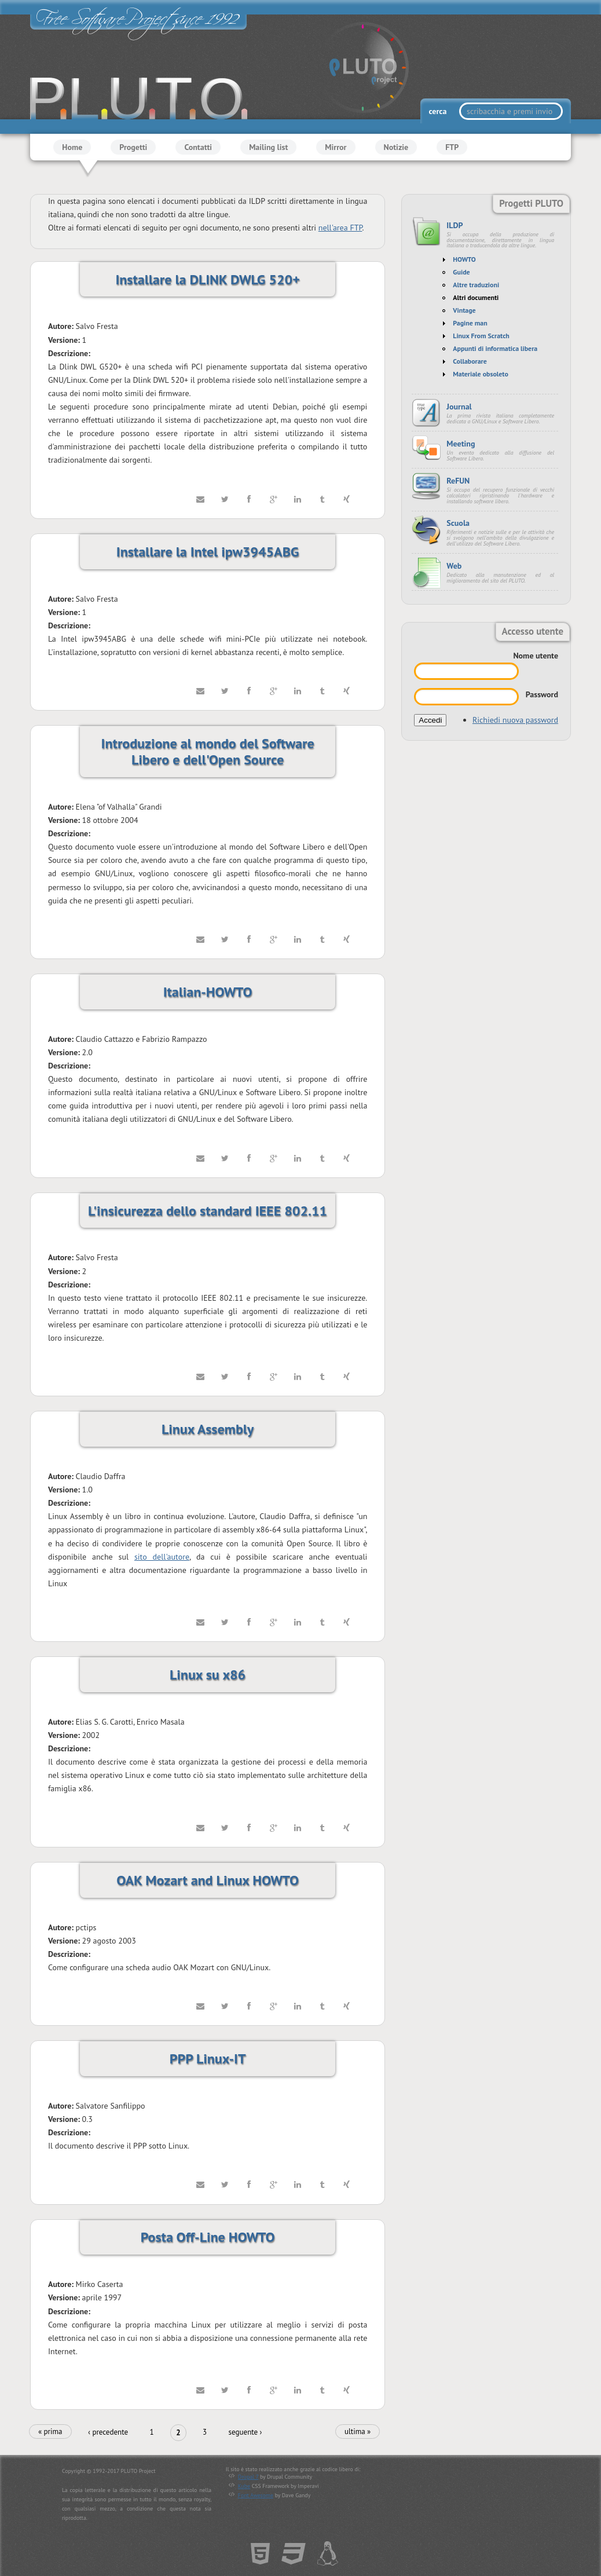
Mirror (335, 147)
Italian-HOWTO (207, 992)
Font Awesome (255, 2496)
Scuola (458, 523)
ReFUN (458, 480)
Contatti (198, 147)
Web (453, 566)
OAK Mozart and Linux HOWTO (207, 1880)
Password (542, 694)
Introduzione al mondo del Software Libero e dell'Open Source (207, 751)
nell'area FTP (340, 228)
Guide (461, 272)
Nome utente (535, 655)
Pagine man (470, 323)
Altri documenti (476, 297)
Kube (244, 2486)
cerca (438, 111)
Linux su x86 (207, 1675)
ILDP (454, 225)
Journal (458, 406)
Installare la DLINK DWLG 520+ (207, 279)
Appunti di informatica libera (495, 348)
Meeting (460, 443)
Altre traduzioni (476, 284)
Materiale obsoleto (480, 373)
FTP (452, 147)
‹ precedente (108, 2432)
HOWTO (464, 259)
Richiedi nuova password (515, 720)
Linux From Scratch (481, 335)
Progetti (133, 147)
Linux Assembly (208, 1429)
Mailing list (268, 147)
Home (72, 147)
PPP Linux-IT (208, 2059)
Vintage (464, 310)
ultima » (358, 2431)
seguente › (245, 2432)
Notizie (396, 147)
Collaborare (470, 361)
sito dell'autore (161, 1557)
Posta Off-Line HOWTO (208, 2237)
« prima (50, 2431)
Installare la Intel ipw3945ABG (207, 552)
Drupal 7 (248, 2476)
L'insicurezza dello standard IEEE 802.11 (207, 1211)
